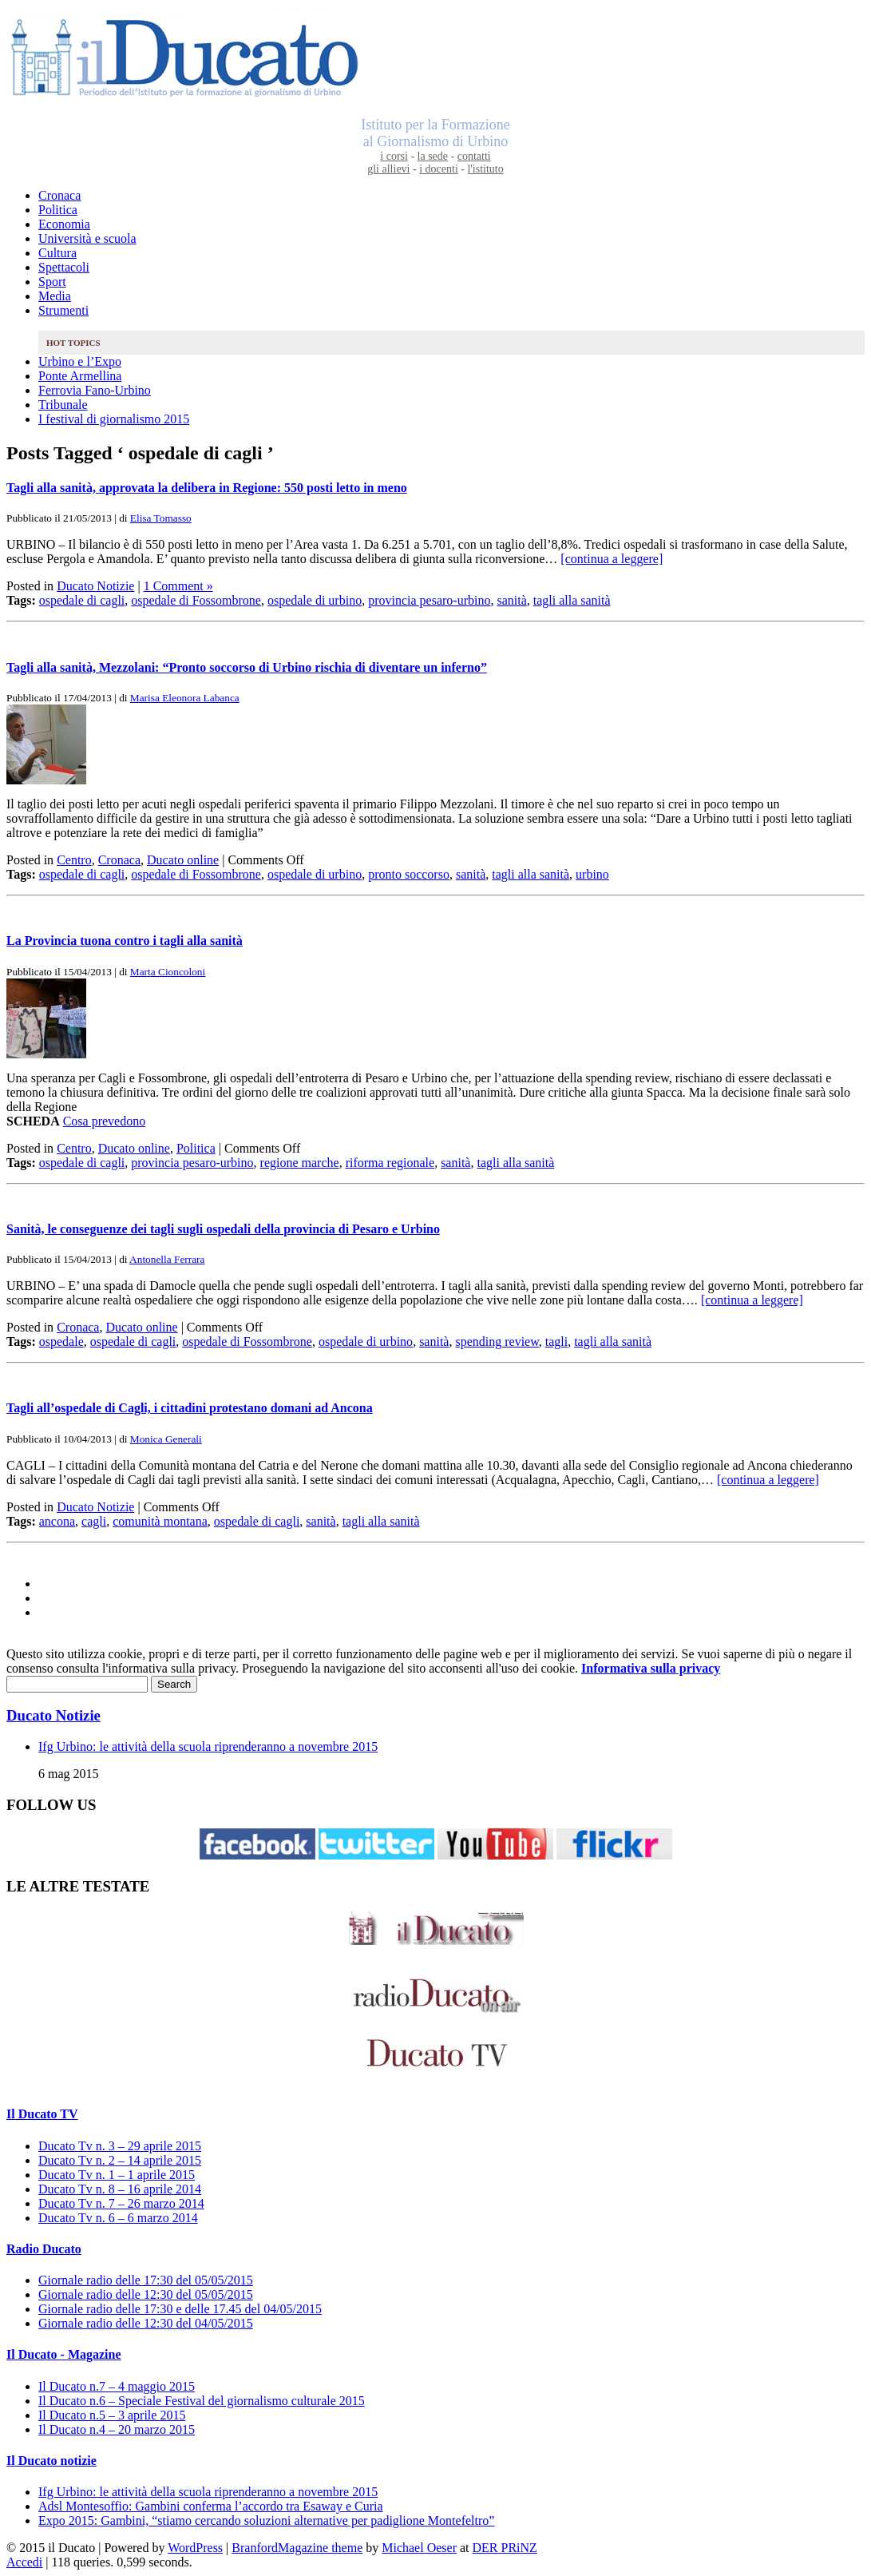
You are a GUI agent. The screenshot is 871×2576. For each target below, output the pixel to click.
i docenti (438, 169)
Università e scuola (87, 238)
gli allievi (388, 169)
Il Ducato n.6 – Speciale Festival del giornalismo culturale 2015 (201, 2400)
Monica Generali (166, 1439)
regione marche (299, 1162)
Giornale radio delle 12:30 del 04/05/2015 (145, 2323)
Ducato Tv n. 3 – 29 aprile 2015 (119, 2146)
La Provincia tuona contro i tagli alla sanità (124, 940)
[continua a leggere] (611, 559)
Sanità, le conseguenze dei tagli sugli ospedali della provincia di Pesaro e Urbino (223, 1229)
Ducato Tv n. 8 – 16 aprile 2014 (119, 2189)
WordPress (195, 2547)
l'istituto (485, 169)
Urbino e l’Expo (79, 361)
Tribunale (63, 404)
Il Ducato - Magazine (63, 2354)
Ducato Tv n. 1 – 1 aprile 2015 (116, 2174)
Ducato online (183, 860)
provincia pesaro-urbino (429, 600)
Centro (74, 860)
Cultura (57, 253)
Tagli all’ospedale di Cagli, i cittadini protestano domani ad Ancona (189, 1408)
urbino (592, 874)
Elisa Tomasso (161, 518)
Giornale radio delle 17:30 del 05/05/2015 (145, 2280)
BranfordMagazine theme (297, 2547)
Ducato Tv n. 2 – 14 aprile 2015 (119, 2160)
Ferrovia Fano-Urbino (94, 390)
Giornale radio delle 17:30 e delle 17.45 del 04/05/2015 (180, 2309)
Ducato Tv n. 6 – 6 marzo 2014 (118, 2218)
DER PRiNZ (505, 2547)
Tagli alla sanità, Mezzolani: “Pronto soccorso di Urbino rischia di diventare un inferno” (246, 667)
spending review (496, 1341)
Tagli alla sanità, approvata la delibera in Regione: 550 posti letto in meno (206, 487)
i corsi (394, 156)
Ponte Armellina (79, 376)
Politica (57, 209)
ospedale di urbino (314, 600)
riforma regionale (390, 1162)
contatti (474, 156)
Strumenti (63, 310)
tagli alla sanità (572, 600)
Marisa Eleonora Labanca (185, 698)
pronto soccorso (408, 874)
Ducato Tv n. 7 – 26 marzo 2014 (121, 2203)
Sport (52, 281)
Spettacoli (63, 267)
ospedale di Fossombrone (196, 600)
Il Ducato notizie (51, 2460)
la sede (433, 156)
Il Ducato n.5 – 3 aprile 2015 (111, 2415)
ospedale (61, 1341)
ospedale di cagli (82, 600)
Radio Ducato (43, 2249)
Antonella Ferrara (166, 1259)
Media (54, 296)
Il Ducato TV (42, 2114)
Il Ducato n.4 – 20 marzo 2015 (116, 2429)
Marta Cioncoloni (167, 972)
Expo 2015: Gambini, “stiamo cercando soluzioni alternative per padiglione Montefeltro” (266, 2520)
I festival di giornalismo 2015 (113, 419)
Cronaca (59, 195)
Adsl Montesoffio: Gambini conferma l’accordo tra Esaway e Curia (210, 2506)
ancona (57, 1521)
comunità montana (160, 1521)
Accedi (24, 2562)
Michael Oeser (419, 2547)
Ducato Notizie (95, 586)
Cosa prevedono (104, 1121)
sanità (511, 600)
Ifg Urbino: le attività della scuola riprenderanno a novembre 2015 (208, 1746)
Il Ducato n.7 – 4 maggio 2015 (116, 2386)
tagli (556, 1341)
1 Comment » (178, 586)
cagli (93, 1521)
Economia (64, 224)
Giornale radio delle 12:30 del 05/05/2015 (145, 2294)
